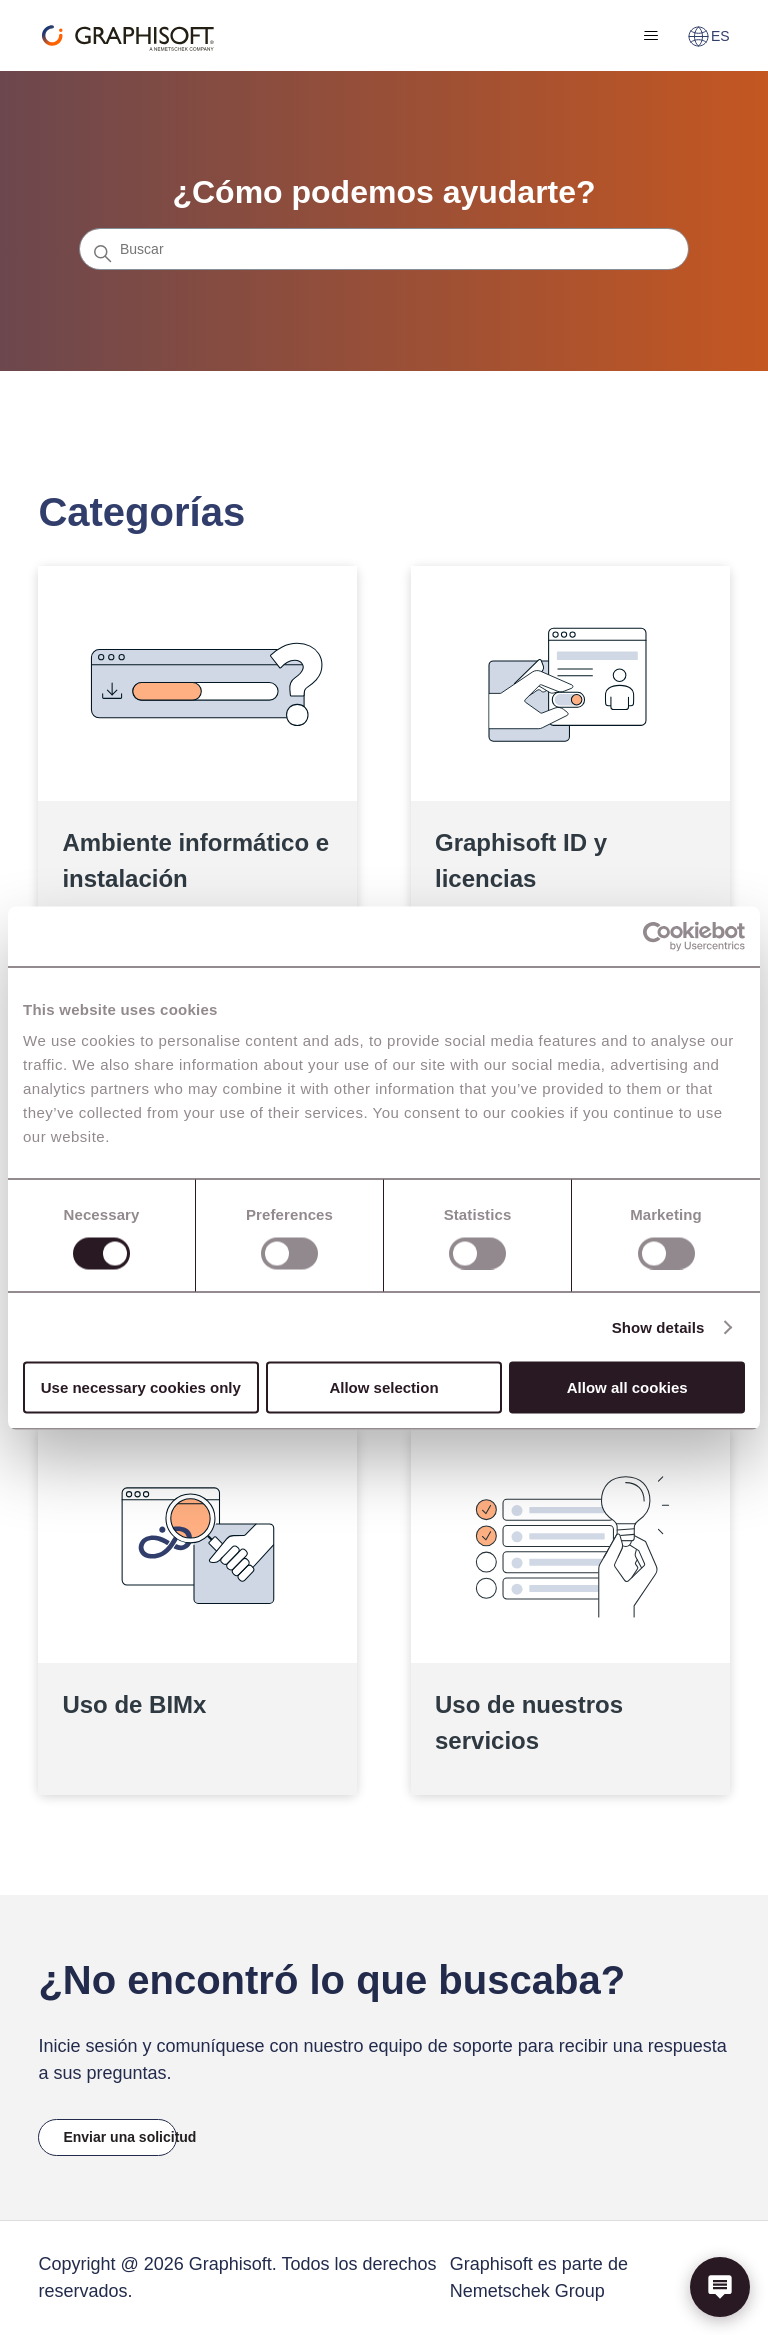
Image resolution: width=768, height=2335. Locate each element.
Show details (658, 1326)
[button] (720, 2287)
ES (708, 36)
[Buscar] (384, 249)
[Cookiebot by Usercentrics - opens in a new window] (657, 936)
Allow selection (383, 1387)
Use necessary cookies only (141, 1387)
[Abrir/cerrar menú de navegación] (651, 36)
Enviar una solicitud (119, 2137)
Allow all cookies (627, 1387)
